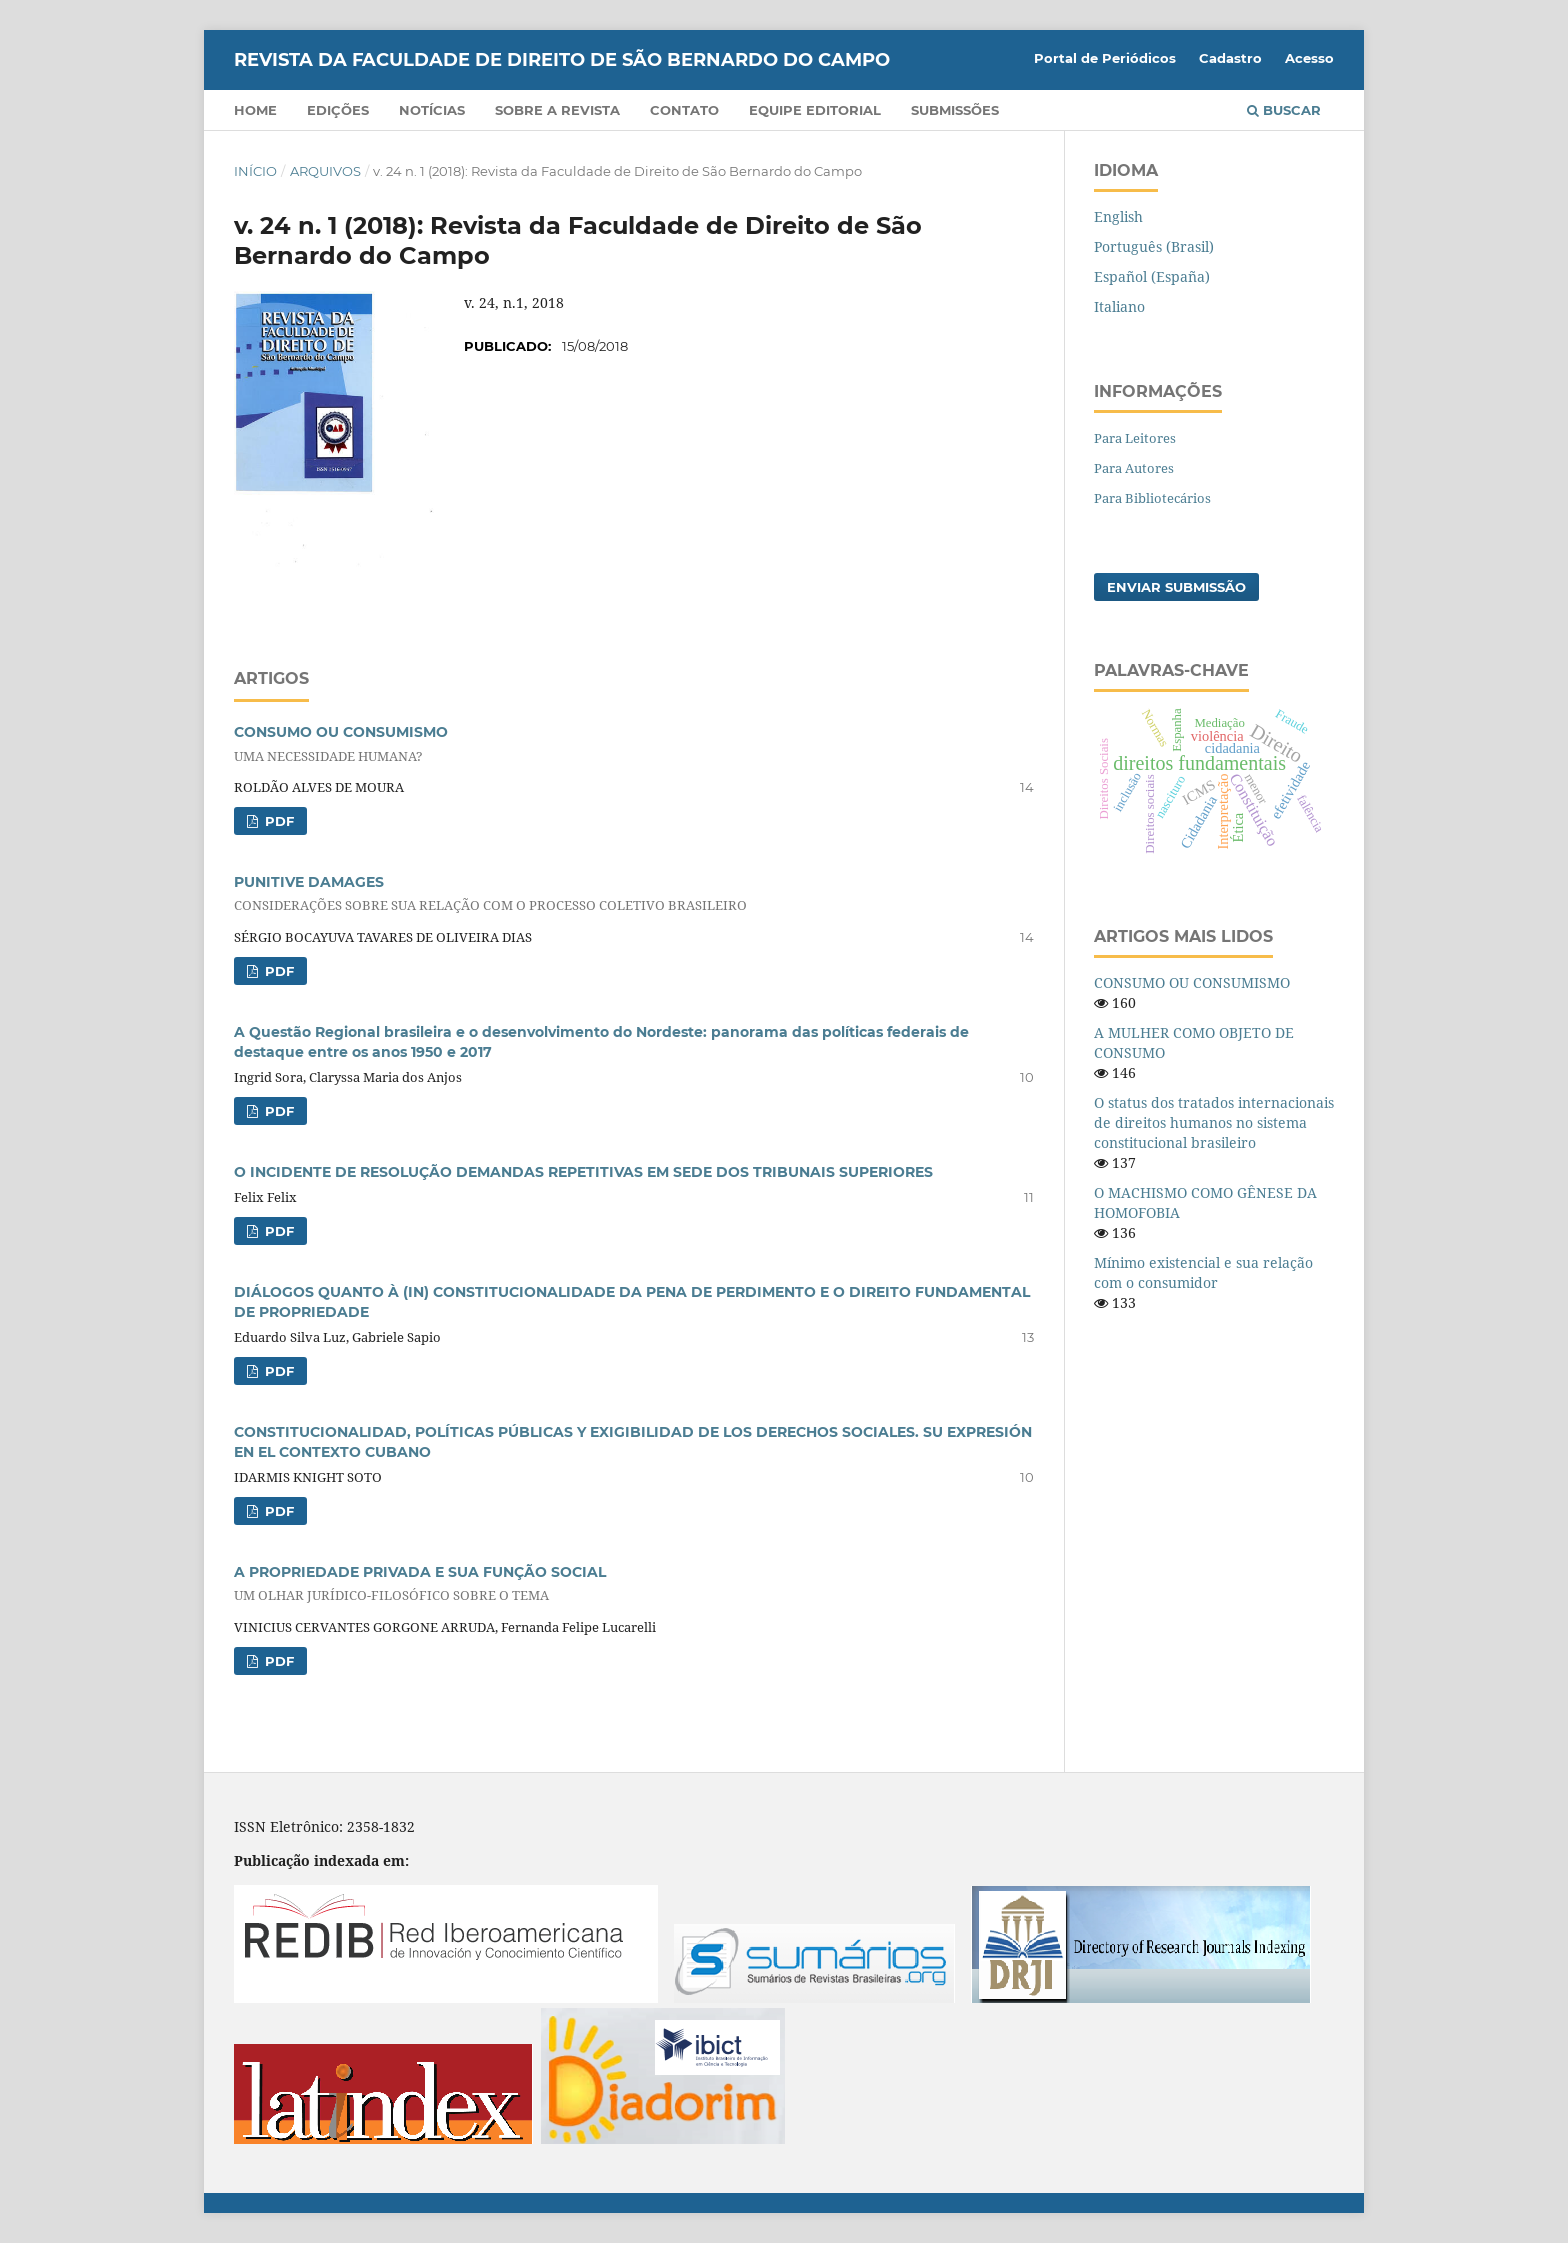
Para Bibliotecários (1152, 498)
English (1118, 216)
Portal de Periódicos (1105, 58)
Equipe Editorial (815, 110)
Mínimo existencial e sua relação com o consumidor (1203, 1272)
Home (255, 110)
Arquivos (325, 171)
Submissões (955, 110)
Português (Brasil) (1154, 246)
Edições (338, 110)
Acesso (1309, 58)
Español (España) (1152, 276)
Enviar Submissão (1176, 587)
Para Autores (1134, 468)
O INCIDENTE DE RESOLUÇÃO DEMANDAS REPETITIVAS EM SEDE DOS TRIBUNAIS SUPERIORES (583, 1172)
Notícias (432, 110)
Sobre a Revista (557, 110)
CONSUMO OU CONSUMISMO (1192, 982)
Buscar (1284, 110)
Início (255, 171)
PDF (277, 821)
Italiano (1119, 306)
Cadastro (1230, 58)
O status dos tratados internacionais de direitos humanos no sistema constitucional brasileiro (1214, 1122)
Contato (684, 110)
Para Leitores (1135, 438)
